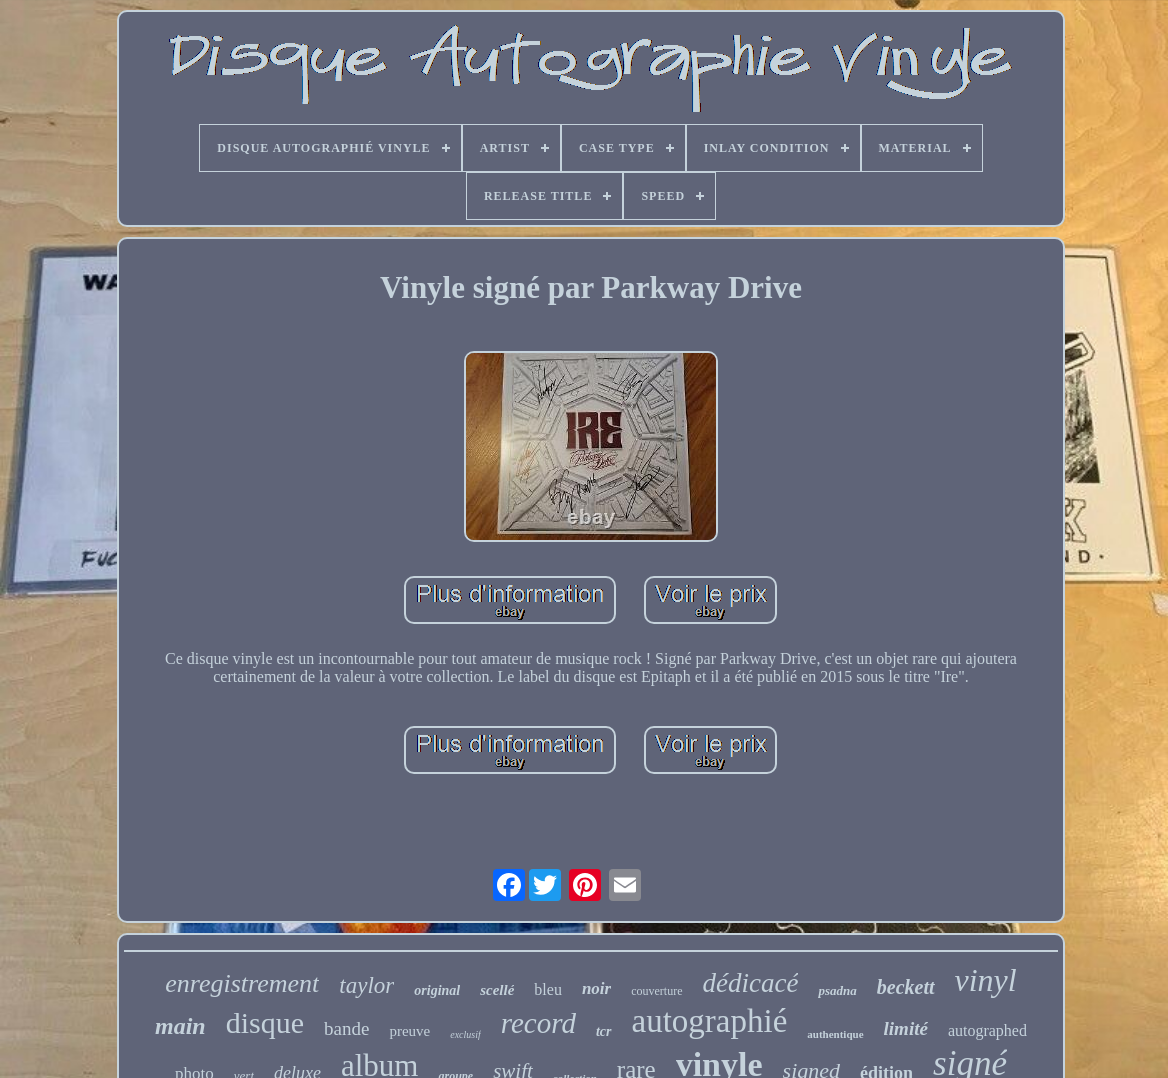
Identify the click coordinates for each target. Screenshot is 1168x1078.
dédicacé (751, 983)
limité (906, 1028)
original (437, 990)
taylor (366, 985)
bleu (548, 989)
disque (265, 1022)
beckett (906, 987)
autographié (710, 1021)
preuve (409, 1031)
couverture (656, 991)
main (180, 1026)
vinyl (986, 980)
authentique (835, 1034)
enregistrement (242, 983)
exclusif (465, 1034)
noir (596, 988)
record (538, 1023)
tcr (604, 1031)
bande (346, 1028)
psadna (837, 990)
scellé (497, 990)
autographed (987, 1030)
